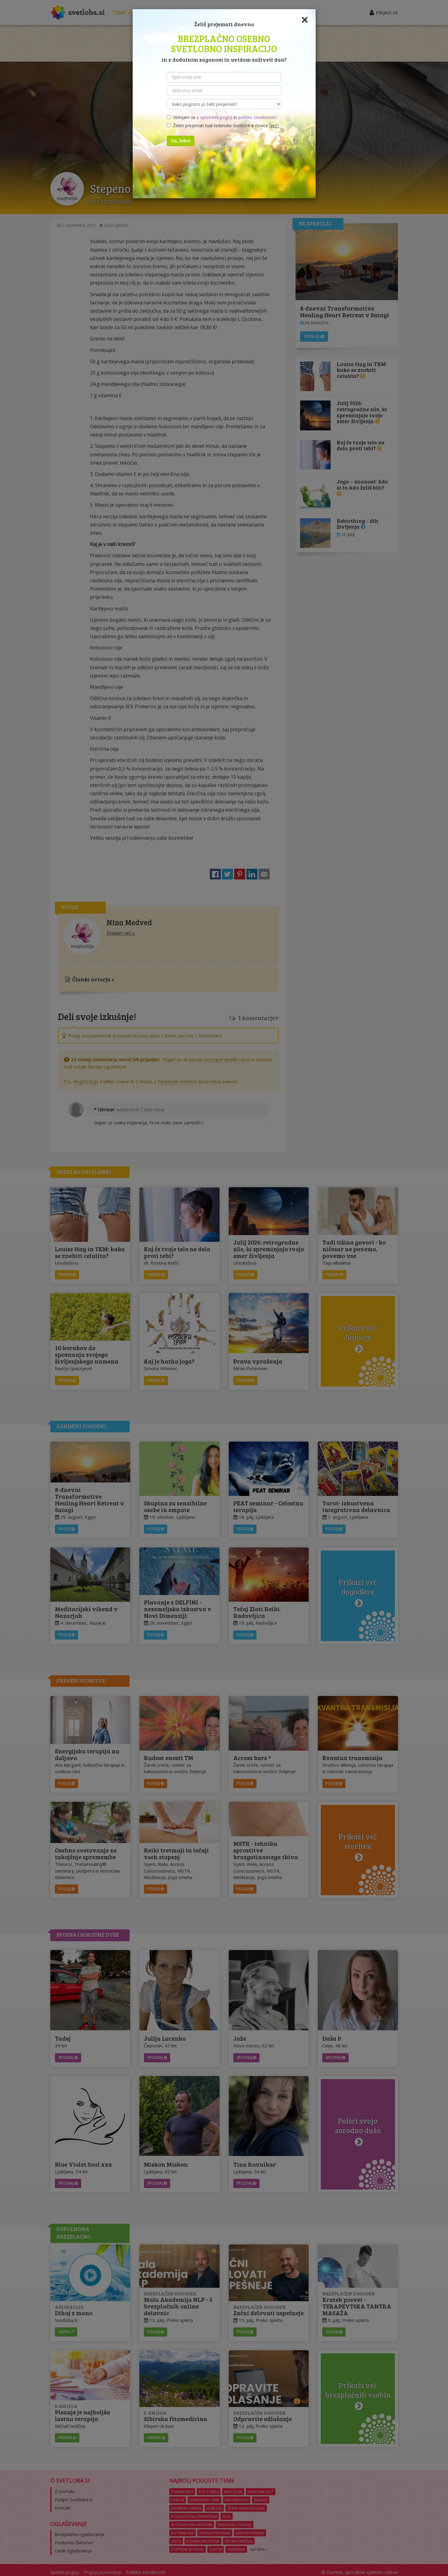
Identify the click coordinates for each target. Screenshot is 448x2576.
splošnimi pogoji (216, 117)
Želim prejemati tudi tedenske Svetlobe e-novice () (223, 125)
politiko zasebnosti (256, 117)
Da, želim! (180, 141)
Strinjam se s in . (221, 117)
